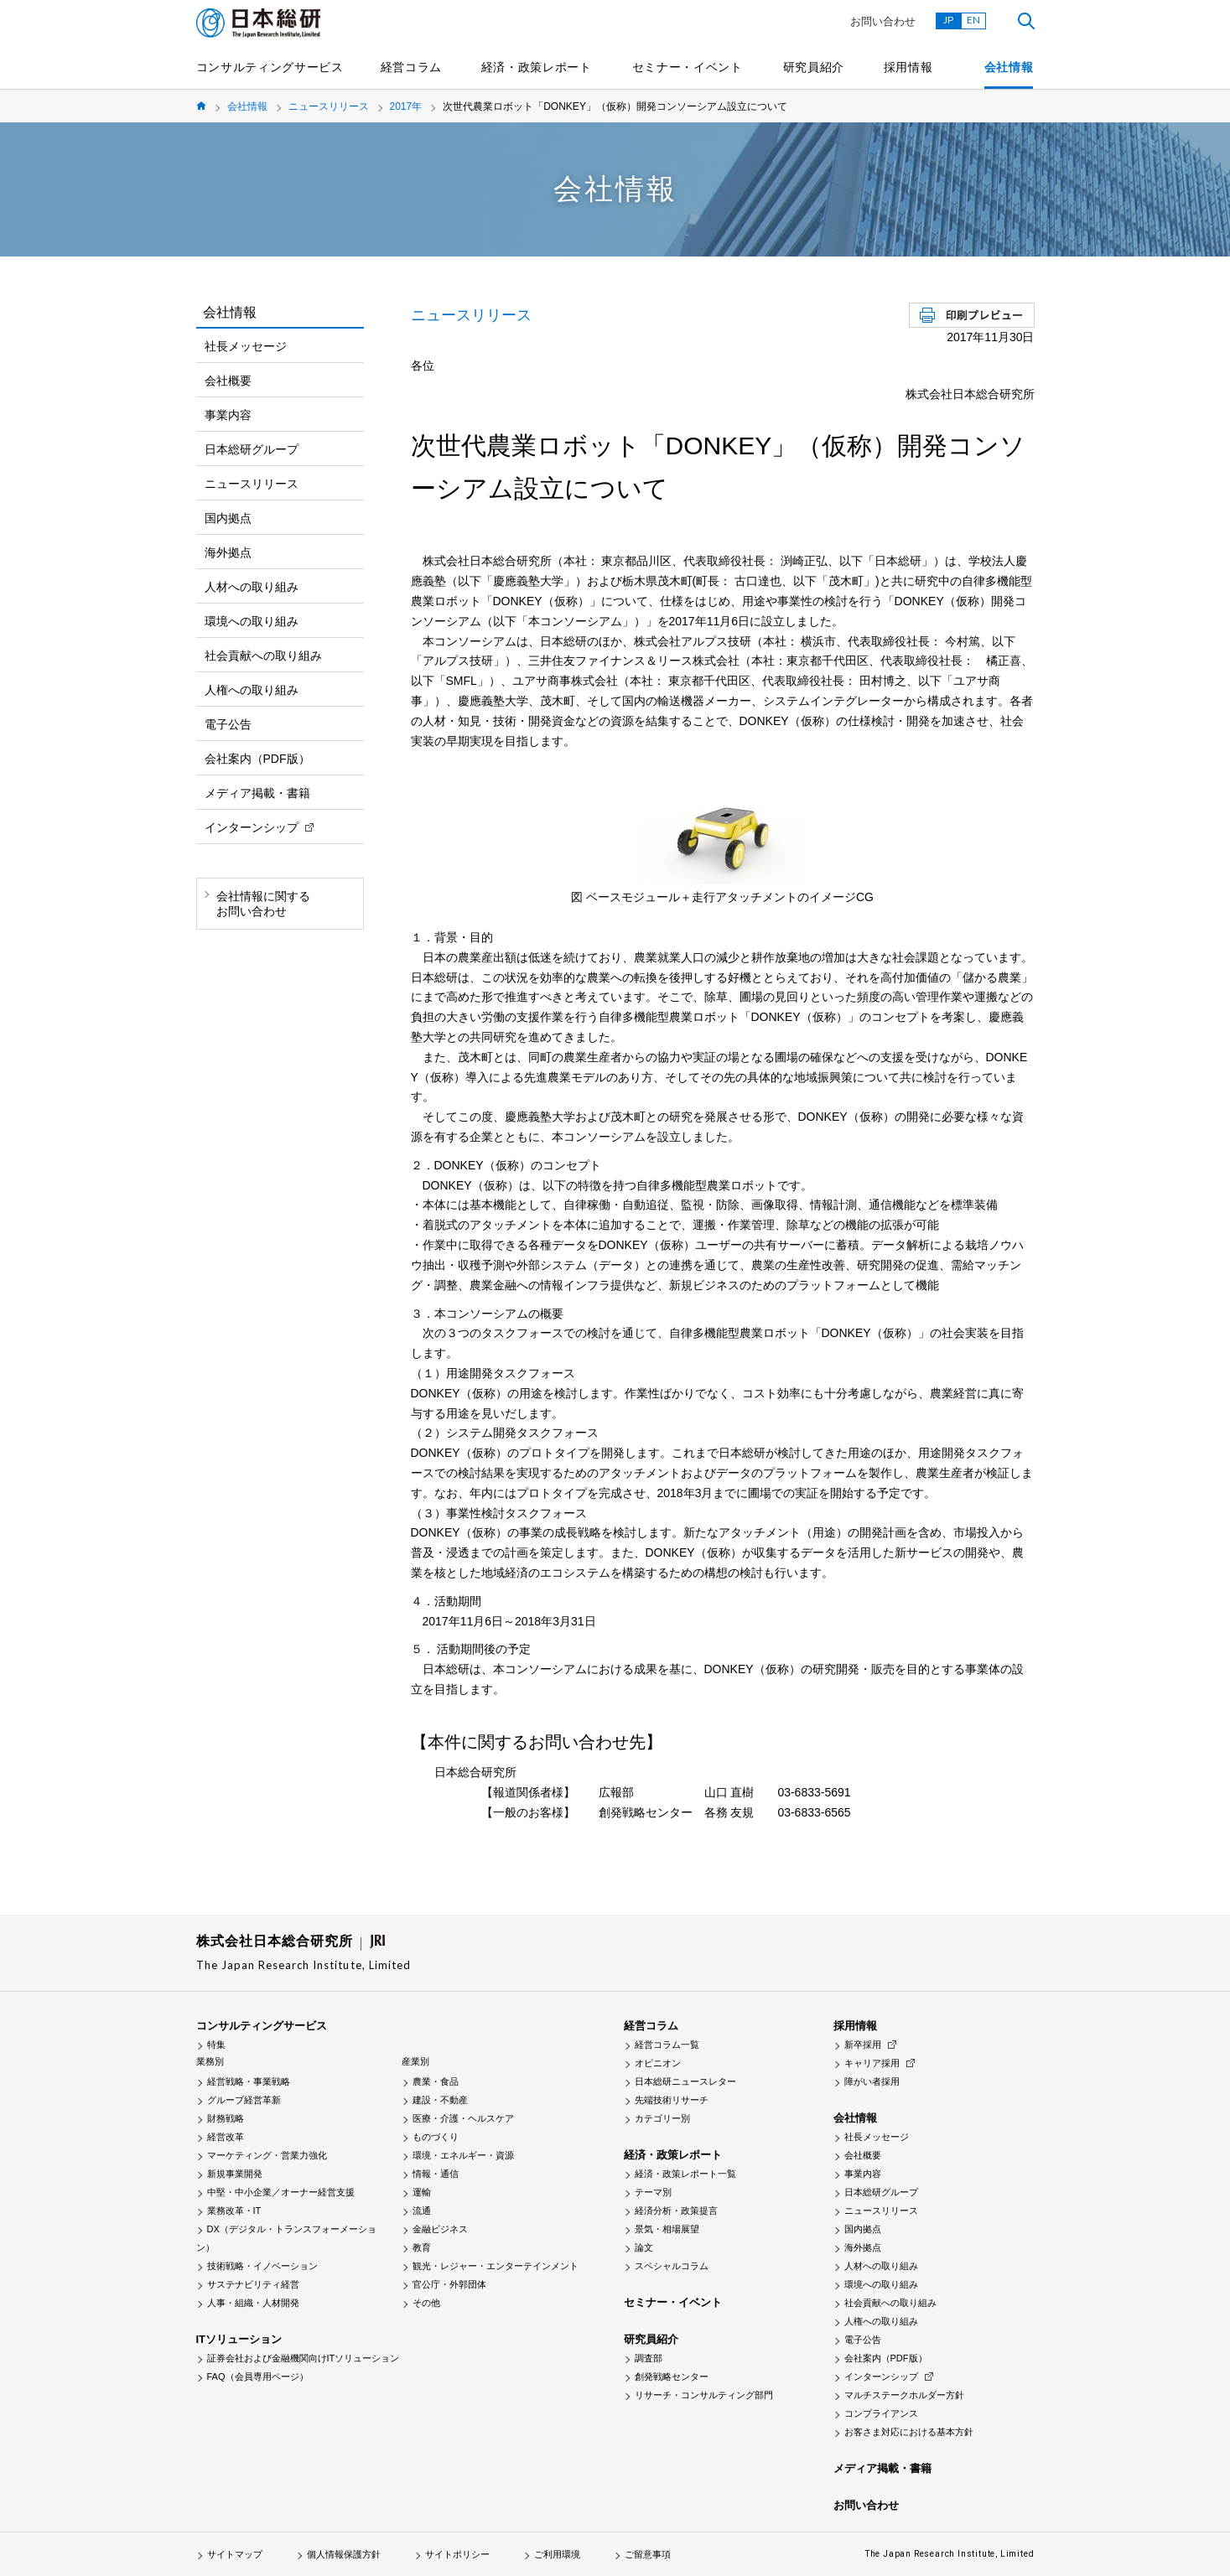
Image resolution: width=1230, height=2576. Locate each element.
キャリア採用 (872, 2063)
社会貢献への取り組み (263, 655)
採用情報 (908, 67)
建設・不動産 (440, 2100)
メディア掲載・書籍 (257, 793)
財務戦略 (225, 2118)
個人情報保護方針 (344, 2554)
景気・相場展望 (667, 2229)
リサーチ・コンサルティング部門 (704, 2395)
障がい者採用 (872, 2081)
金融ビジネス (440, 2229)
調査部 (648, 2358)
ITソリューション (239, 2339)
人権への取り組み (251, 690)
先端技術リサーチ (671, 2100)
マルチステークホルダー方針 (904, 2395)
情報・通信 (436, 2174)
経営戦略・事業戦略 (248, 2081)
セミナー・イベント (687, 67)
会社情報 (1009, 67)
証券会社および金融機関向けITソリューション (303, 2358)
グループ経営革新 (244, 2100)
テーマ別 (653, 2192)
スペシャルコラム (671, 2266)
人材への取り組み (251, 586)
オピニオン (658, 2063)
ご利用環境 (557, 2554)
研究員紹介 (814, 67)
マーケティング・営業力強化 (267, 2155)
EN (973, 19)
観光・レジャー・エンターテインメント (496, 2266)
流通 (422, 2210)
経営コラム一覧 (667, 2045)
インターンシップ (251, 827)
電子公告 (228, 724)
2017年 (406, 106)
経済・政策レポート (536, 67)
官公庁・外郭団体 (449, 2284)
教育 (422, 2247)
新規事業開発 (234, 2174)
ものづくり (436, 2137)
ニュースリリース (328, 106)
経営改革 (225, 2137)
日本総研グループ (251, 449)
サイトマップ (234, 2554)
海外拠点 (228, 552)
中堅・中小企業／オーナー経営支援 (281, 2192)
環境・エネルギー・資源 (463, 2155)
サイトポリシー (457, 2554)
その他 (426, 2303)
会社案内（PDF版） (257, 758)
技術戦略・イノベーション (262, 2266)
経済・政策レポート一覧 (685, 2174)
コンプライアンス (881, 2413)
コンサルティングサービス (270, 67)
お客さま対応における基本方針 (908, 2432)
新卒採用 (862, 2045)
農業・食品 (436, 2081)
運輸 (422, 2192)
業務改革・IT (234, 2210)
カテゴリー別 (662, 2118)
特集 (216, 2045)
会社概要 (228, 380)
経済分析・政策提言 (676, 2210)
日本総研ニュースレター (685, 2081)
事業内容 (228, 415)
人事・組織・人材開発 (253, 2303)
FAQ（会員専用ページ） (258, 2376)
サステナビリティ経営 (253, 2284)
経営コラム (412, 67)
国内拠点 (228, 518)
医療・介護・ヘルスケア (463, 2118)
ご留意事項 (648, 2554)
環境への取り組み (251, 621)
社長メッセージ (246, 346)
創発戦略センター (671, 2376)
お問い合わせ (883, 21)
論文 (644, 2247)
